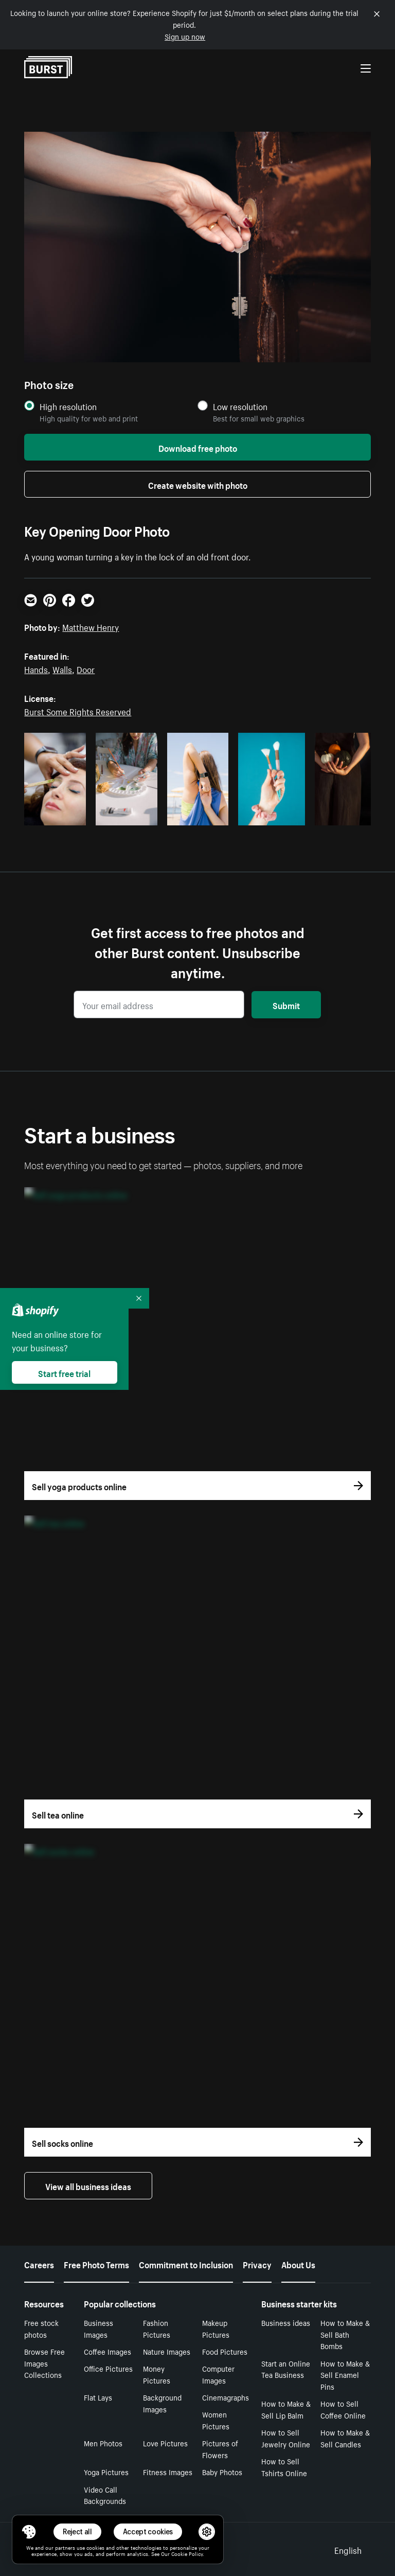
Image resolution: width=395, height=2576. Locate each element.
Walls (62, 668)
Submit (286, 1004)
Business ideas (285, 2322)
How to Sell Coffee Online (343, 2409)
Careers (39, 2263)
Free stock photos (41, 2328)
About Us (298, 2263)
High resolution (68, 406)
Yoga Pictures (106, 2471)
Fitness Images (167, 2471)
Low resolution (240, 406)
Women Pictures (215, 2419)
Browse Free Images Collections (44, 2362)
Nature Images (166, 2351)
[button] (29, 2532)
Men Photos (103, 2442)
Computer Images (218, 2374)
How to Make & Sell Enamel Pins (345, 2374)
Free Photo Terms (96, 2263)
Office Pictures (108, 2368)
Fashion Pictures (156, 2328)
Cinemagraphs (225, 2397)
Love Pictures (165, 2442)
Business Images (98, 2328)
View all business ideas (88, 2185)
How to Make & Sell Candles (345, 2437)
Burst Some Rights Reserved (77, 710)
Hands (36, 668)
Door (86, 668)
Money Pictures (156, 2374)
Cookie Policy (187, 2553)
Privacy (257, 2263)
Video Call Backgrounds (105, 2495)
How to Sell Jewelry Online (285, 2437)
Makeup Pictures (215, 2328)
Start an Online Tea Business (285, 2368)
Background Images (162, 2402)
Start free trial (64, 1372)
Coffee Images (107, 2351)
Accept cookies (148, 2531)
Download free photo (197, 447)
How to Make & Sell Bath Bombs (345, 2334)
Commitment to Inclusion (186, 2263)
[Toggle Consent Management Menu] (29, 2532)
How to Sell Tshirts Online (284, 2466)
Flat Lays (98, 2397)
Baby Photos (222, 2471)
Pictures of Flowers (220, 2448)
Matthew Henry (90, 626)
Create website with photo (197, 484)
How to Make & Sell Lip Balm (286, 2409)
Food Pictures (224, 2351)
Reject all (77, 2531)
